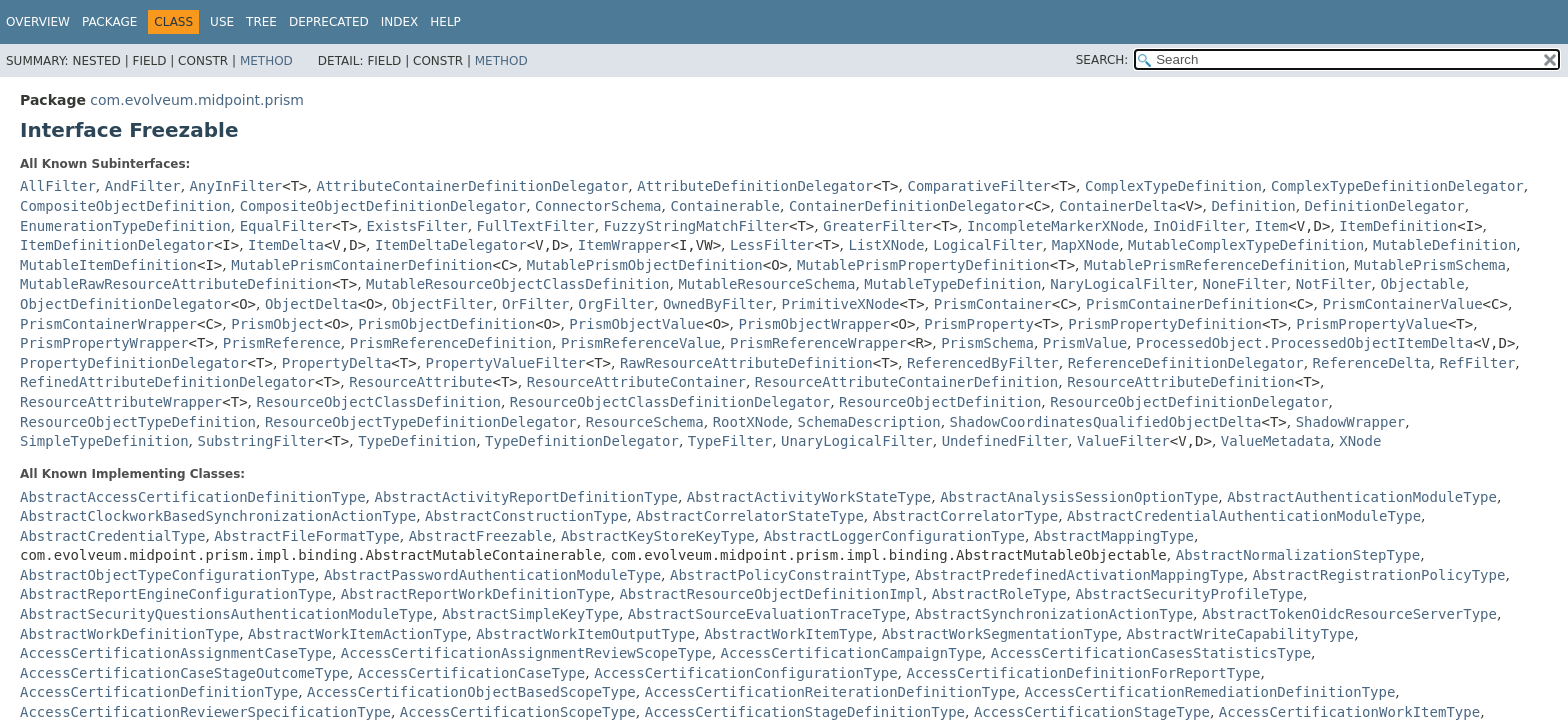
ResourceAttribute (420, 382)
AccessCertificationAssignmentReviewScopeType (526, 653)
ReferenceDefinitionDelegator (1186, 363)
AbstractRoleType (999, 594)
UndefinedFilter (1005, 441)
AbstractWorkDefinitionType (129, 634)
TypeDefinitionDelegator (582, 441)
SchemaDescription (868, 422)
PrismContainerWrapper (108, 324)
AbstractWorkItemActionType (357, 634)
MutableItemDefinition (108, 265)
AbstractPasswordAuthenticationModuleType (492, 575)
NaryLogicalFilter (1121, 284)
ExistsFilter (417, 226)
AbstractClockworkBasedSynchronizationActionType (218, 516)
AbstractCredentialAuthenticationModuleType (1244, 516)
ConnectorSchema (598, 206)
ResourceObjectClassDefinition (379, 402)
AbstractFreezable (480, 536)
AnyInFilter (236, 186)
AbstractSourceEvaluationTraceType (767, 614)
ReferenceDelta (1372, 363)
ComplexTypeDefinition (1173, 186)
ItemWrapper (624, 245)
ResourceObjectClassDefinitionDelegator (670, 402)
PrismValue (1085, 343)
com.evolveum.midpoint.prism (197, 100)
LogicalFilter (988, 245)
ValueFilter (1123, 441)
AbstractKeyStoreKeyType (658, 536)
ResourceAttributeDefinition (1181, 382)
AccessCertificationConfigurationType (745, 673)
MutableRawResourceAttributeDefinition (176, 284)
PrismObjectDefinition (446, 324)
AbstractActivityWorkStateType (809, 497)
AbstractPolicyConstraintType (788, 575)
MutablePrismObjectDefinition (645, 265)
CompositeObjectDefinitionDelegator (383, 206)
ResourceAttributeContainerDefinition (906, 382)
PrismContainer (993, 304)
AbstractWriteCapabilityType (1241, 634)
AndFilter (143, 186)
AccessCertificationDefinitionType (159, 692)
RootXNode (751, 422)
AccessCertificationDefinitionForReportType (1083, 673)
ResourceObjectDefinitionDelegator (1189, 402)
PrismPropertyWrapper (104, 343)
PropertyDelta (337, 363)
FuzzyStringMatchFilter (696, 226)
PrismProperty (979, 324)
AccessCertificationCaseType (472, 673)
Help (445, 22)
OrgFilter (616, 304)
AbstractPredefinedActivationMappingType (1079, 575)
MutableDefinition (1444, 245)
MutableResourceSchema (766, 284)
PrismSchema (987, 343)
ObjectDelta (311, 304)
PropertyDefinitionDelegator (134, 363)
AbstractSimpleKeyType (530, 614)
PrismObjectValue (636, 324)
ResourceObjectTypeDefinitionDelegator (421, 422)
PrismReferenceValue (641, 343)
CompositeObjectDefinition (125, 206)
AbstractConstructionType (526, 516)
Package (109, 22)
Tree (261, 22)
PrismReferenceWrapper (818, 343)
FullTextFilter (536, 226)
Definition (1253, 206)
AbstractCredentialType (112, 536)
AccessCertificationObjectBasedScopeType (471, 692)
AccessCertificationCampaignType (851, 653)
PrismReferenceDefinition (451, 343)
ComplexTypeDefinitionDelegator (1397, 186)
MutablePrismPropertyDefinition (923, 265)
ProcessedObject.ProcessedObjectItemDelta (1304, 343)
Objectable (1422, 284)
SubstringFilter (260, 441)
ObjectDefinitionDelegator (125, 304)
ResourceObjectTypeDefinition (138, 422)
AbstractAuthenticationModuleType (1362, 497)
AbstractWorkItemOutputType (585, 634)
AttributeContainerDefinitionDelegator (472, 186)
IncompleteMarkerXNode (1055, 226)
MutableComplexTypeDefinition (1246, 245)
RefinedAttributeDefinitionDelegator (167, 382)
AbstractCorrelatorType (965, 516)
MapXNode (1085, 245)
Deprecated (329, 22)
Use (222, 22)
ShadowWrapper (1351, 422)
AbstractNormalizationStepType (1298, 555)
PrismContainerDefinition (1187, 304)
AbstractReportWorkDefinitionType (476, 594)
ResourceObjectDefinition (940, 402)
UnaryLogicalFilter (857, 441)
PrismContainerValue (1402, 304)
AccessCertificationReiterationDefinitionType (830, 692)
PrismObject (277, 324)
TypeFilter (730, 441)
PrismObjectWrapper (814, 324)
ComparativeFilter (978, 186)
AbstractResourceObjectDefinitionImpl (770, 594)
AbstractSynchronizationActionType (1054, 614)
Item (1272, 226)
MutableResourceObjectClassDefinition (517, 284)
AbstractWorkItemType (788, 634)
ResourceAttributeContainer (636, 382)
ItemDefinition (1398, 226)
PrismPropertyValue (1372, 324)
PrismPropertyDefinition (1165, 324)
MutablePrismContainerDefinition (361, 265)
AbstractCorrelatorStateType (750, 516)
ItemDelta (286, 245)
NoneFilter (1244, 284)
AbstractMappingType (1114, 536)
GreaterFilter (878, 226)
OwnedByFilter (718, 304)
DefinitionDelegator (1385, 206)
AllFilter (58, 186)
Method (266, 61)
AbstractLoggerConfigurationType (894, 536)
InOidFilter (1199, 226)
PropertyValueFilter (506, 363)
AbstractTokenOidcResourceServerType (1349, 614)
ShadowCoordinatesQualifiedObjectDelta (1106, 422)
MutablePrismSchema (1430, 265)
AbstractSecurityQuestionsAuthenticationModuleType (226, 614)
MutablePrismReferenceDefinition (1214, 265)
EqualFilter (286, 226)
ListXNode (887, 245)
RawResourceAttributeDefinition (746, 363)
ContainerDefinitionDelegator (907, 206)
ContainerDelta (1118, 206)
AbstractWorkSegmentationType (1000, 634)
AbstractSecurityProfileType (1190, 594)
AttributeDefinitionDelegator (755, 186)
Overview (38, 22)
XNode (1360, 441)
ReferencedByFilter (983, 363)
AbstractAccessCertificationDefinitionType (193, 497)
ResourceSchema (645, 422)
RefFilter (1477, 363)
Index (400, 22)
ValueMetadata (1276, 441)
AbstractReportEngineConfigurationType (176, 594)
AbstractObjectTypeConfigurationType (167, 575)
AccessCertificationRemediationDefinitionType (1209, 692)
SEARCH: (1102, 60)
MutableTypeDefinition (952, 284)
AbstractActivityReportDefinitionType (525, 497)
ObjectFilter (442, 304)
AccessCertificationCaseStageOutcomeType (184, 673)
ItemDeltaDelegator (451, 245)
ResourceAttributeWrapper (121, 402)
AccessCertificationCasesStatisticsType (1151, 653)
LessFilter (772, 245)
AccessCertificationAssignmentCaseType (176, 653)
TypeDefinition (417, 441)
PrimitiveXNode (841, 304)
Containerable (725, 206)
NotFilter (1334, 284)
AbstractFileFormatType (306, 536)
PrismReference (282, 343)
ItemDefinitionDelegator (117, 245)
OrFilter (535, 304)
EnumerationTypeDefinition (125, 226)
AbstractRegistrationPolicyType (1379, 575)
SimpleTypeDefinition (104, 441)
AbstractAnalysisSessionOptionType (1079, 497)
